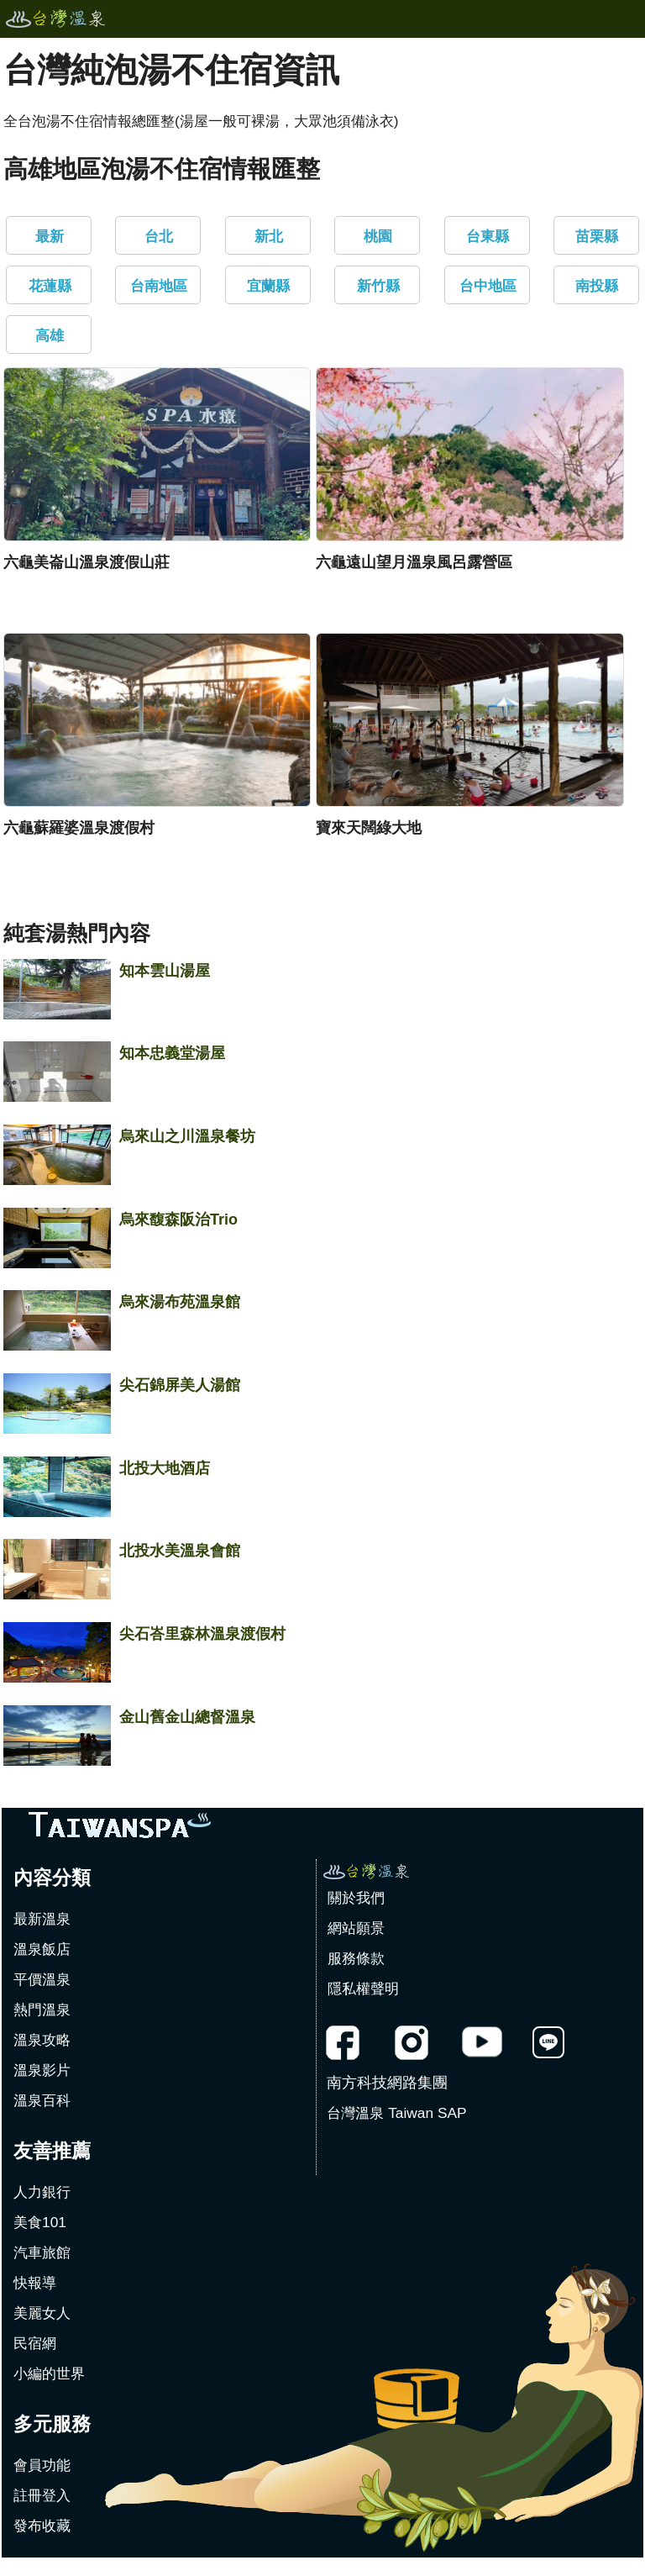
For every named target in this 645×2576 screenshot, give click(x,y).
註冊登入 (42, 2495)
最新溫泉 (42, 1918)
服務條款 (356, 1958)
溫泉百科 (42, 2100)
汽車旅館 (42, 2252)
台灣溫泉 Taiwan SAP (396, 2113)
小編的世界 (49, 2373)
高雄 (49, 335)
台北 (158, 236)
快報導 (34, 2282)
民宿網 (34, 2343)
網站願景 (356, 1928)
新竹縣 (378, 285)
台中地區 (488, 285)
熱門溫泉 (42, 2009)
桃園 (378, 236)
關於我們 (356, 1897)
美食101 (39, 2222)
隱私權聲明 (363, 1988)
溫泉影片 (42, 2070)
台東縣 (487, 236)
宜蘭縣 (268, 285)
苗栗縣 (596, 236)
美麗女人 (42, 2313)
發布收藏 (42, 2525)
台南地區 (158, 285)
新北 (268, 236)
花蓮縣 (50, 285)
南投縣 (596, 285)
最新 (49, 236)
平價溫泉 (42, 1979)
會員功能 (42, 2465)
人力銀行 (42, 2192)
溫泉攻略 (42, 2039)
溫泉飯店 (42, 1949)
